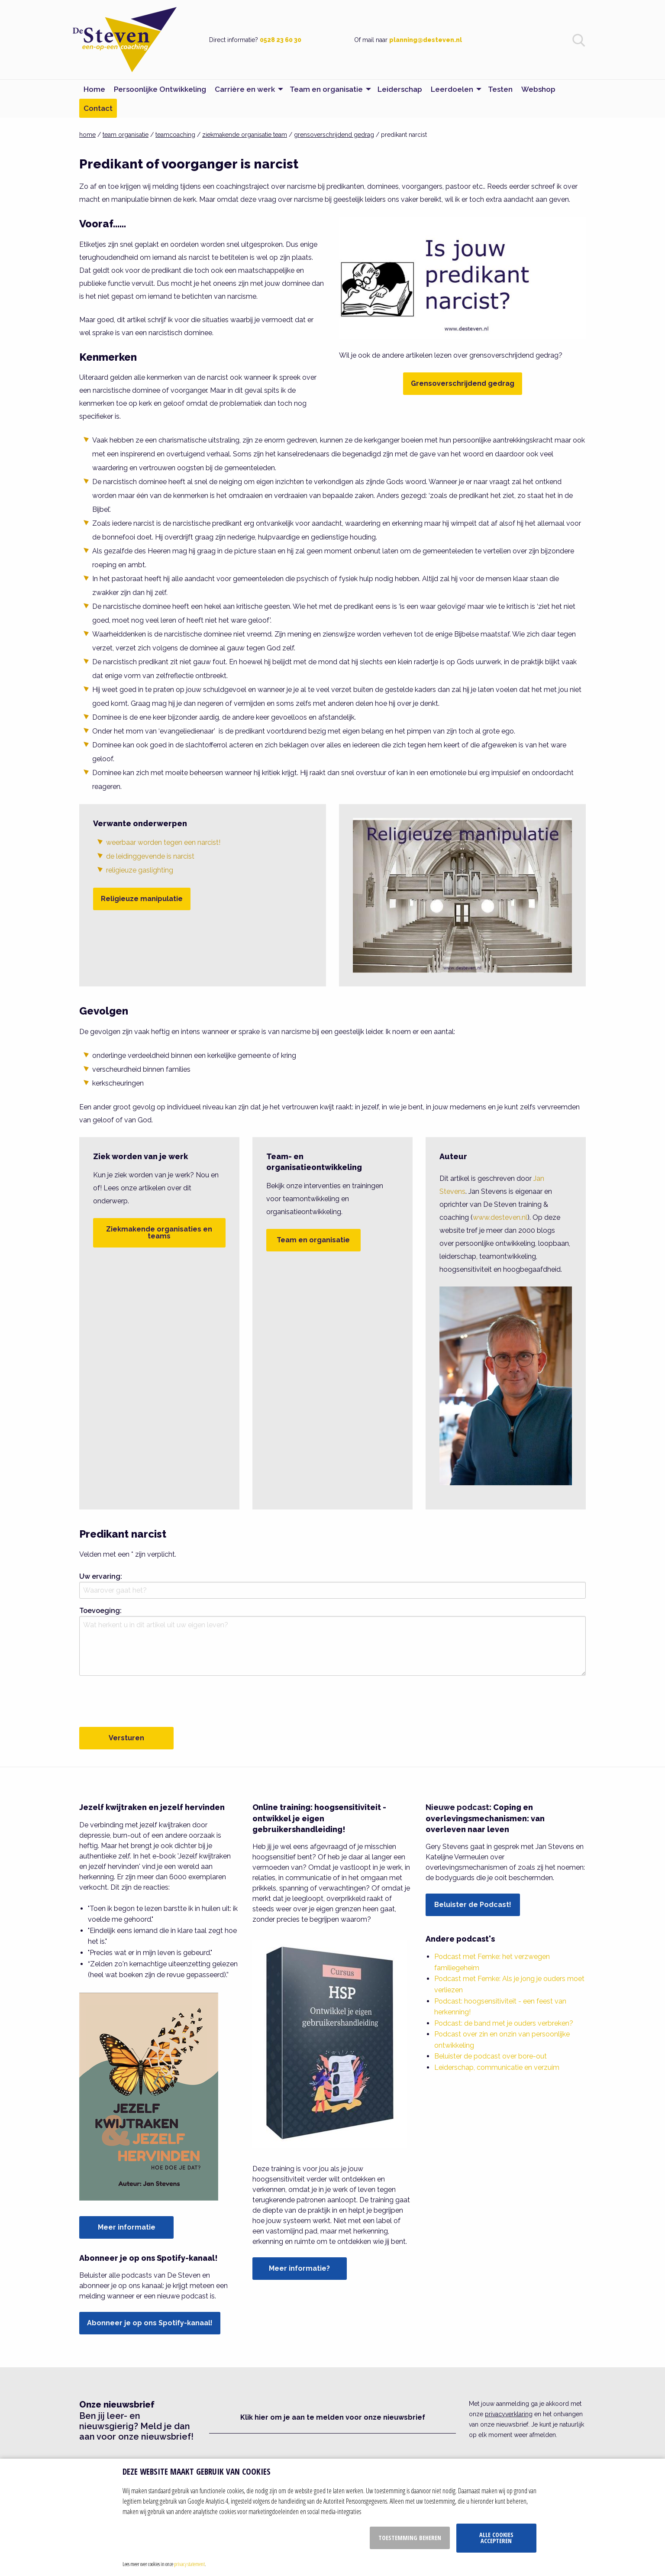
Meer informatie (126, 2227)
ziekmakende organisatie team (244, 134)
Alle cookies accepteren (496, 2538)
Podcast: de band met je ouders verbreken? (503, 2023)
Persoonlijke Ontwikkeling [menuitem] (160, 89)
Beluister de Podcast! (472, 1904)
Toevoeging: (100, 1610)
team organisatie (125, 134)
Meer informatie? (299, 2268)
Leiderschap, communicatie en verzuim (496, 2067)
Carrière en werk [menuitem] (245, 89)
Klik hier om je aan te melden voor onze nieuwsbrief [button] (332, 2417)
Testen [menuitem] (500, 89)
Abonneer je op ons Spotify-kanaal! (150, 2323)
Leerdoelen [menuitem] (452, 89)
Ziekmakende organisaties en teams (159, 1232)
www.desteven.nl (500, 1217)
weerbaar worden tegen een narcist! (163, 842)
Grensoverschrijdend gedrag (462, 383)
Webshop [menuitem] (538, 89)
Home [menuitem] (94, 89)
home (87, 134)
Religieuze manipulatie (142, 899)
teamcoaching (175, 134)
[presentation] (145, 1699)
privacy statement (189, 2564)
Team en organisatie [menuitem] (326, 89)
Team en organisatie (313, 1240)
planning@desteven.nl (425, 39)
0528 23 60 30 (280, 39)
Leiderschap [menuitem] (400, 89)
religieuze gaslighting (139, 870)
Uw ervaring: (100, 1576)
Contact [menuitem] (98, 108)
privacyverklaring (509, 2414)
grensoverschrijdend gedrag (334, 134)
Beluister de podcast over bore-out (490, 2056)
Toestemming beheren (409, 2538)
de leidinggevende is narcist (150, 856)
